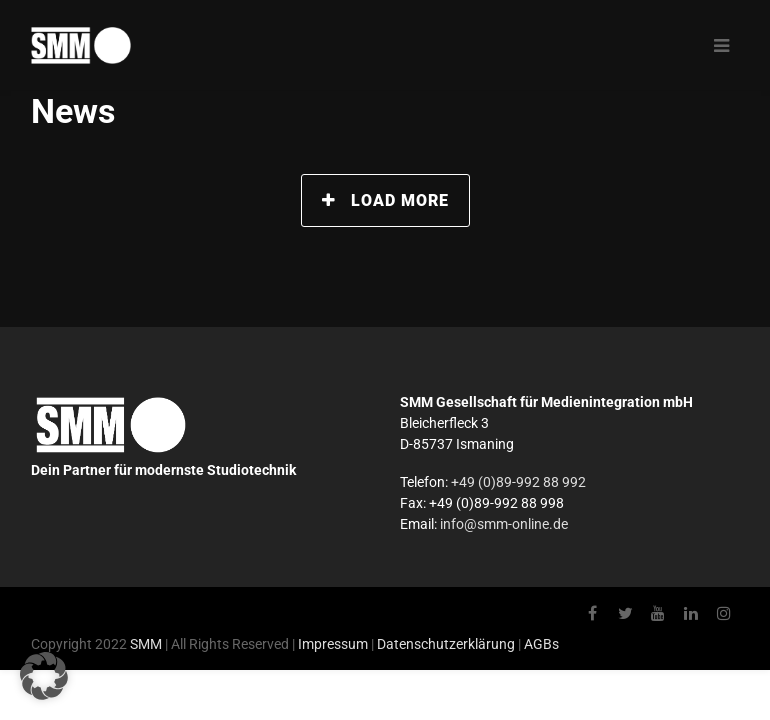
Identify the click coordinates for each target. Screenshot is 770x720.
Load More (385, 200)
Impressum (333, 644)
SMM (146, 644)
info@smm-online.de (504, 524)
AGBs (541, 644)
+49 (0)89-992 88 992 (518, 482)
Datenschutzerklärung (446, 644)
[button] (44, 676)
